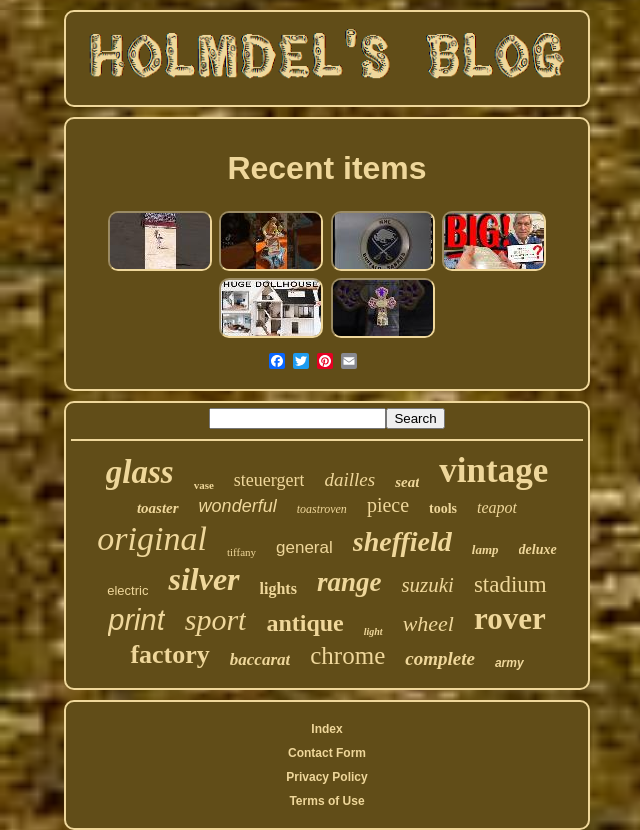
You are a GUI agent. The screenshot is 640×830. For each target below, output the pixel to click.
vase (204, 485)
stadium (510, 584)
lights (278, 588)
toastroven (322, 509)
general (304, 547)
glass (140, 472)
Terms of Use (326, 801)
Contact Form (327, 753)
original (152, 538)
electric (127, 590)
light (373, 631)
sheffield (402, 541)
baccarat (260, 659)
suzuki (427, 585)
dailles (349, 479)
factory (169, 654)
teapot (497, 507)
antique (304, 623)
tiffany (241, 552)
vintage (493, 470)
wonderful (238, 506)
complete (440, 658)
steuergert (269, 480)
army (509, 663)
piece (388, 505)
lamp (485, 549)
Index (326, 729)
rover (510, 618)
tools (443, 508)
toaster (158, 508)
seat (407, 482)
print (136, 620)
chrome (347, 655)
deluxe (538, 549)
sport (216, 619)
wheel (428, 623)
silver (203, 579)
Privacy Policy (326, 777)
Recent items (326, 168)
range (349, 582)
